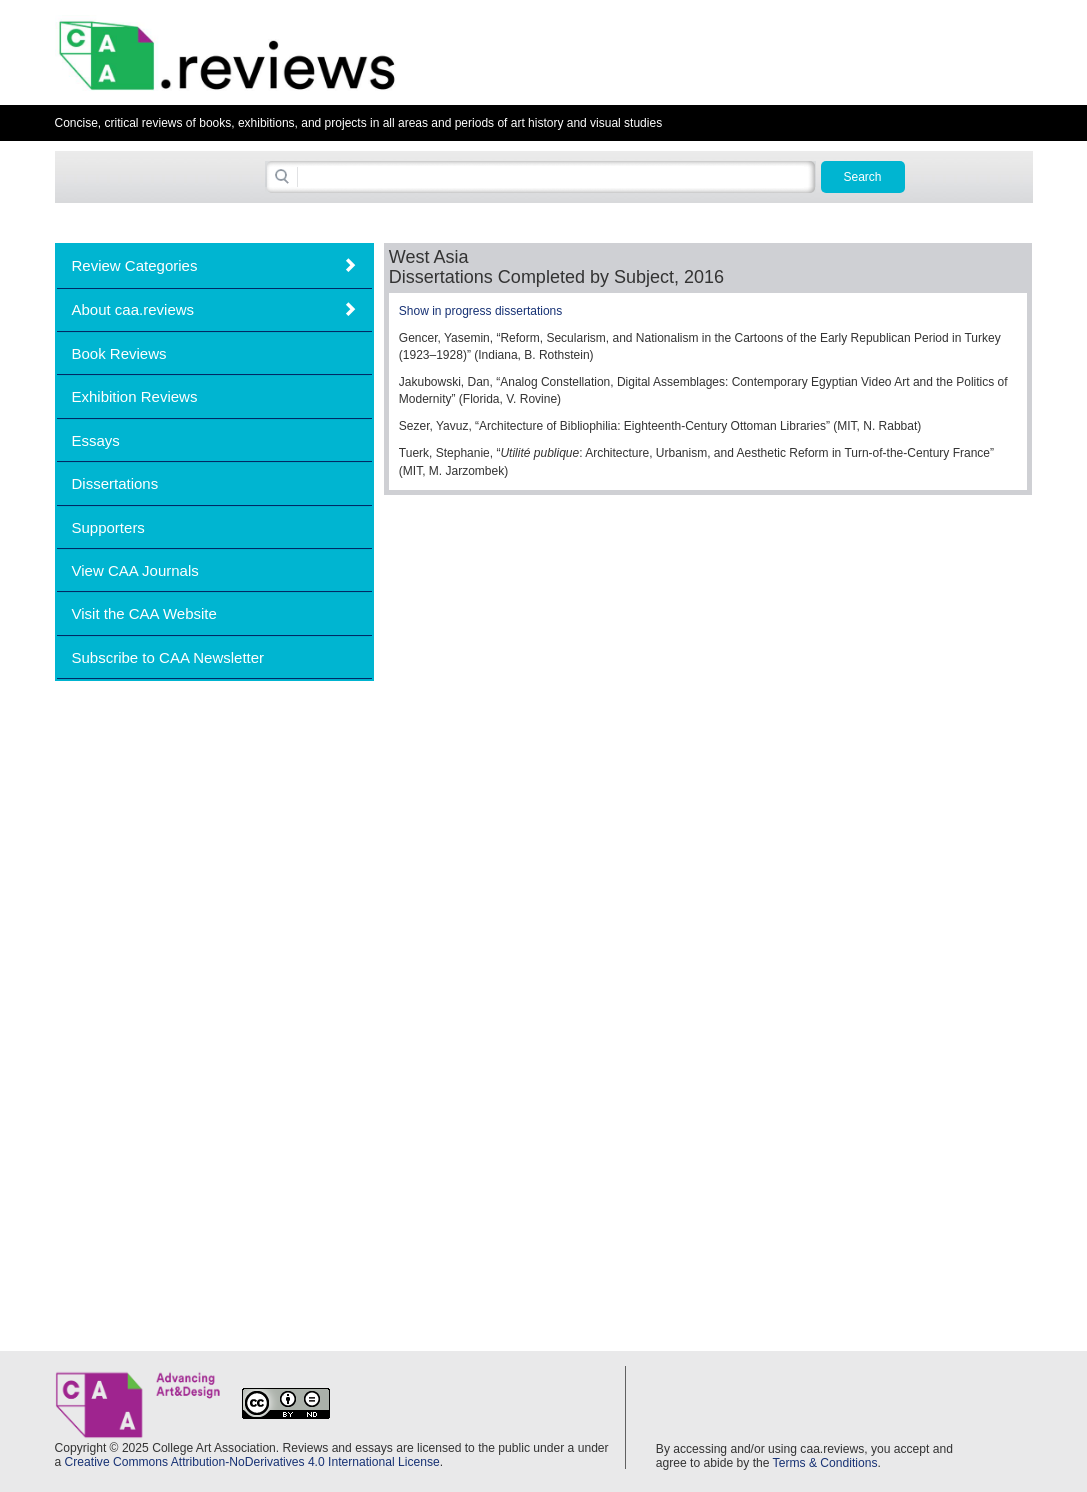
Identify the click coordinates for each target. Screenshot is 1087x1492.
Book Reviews (119, 353)
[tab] (214, 265)
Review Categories (135, 265)
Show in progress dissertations (480, 311)
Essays (96, 440)
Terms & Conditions (825, 1463)
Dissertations (115, 483)
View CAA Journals (135, 570)
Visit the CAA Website (144, 613)
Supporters (108, 527)
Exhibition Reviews (135, 396)
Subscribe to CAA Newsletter (168, 657)
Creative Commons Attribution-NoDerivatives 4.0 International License (252, 1462)
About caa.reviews (133, 309)
